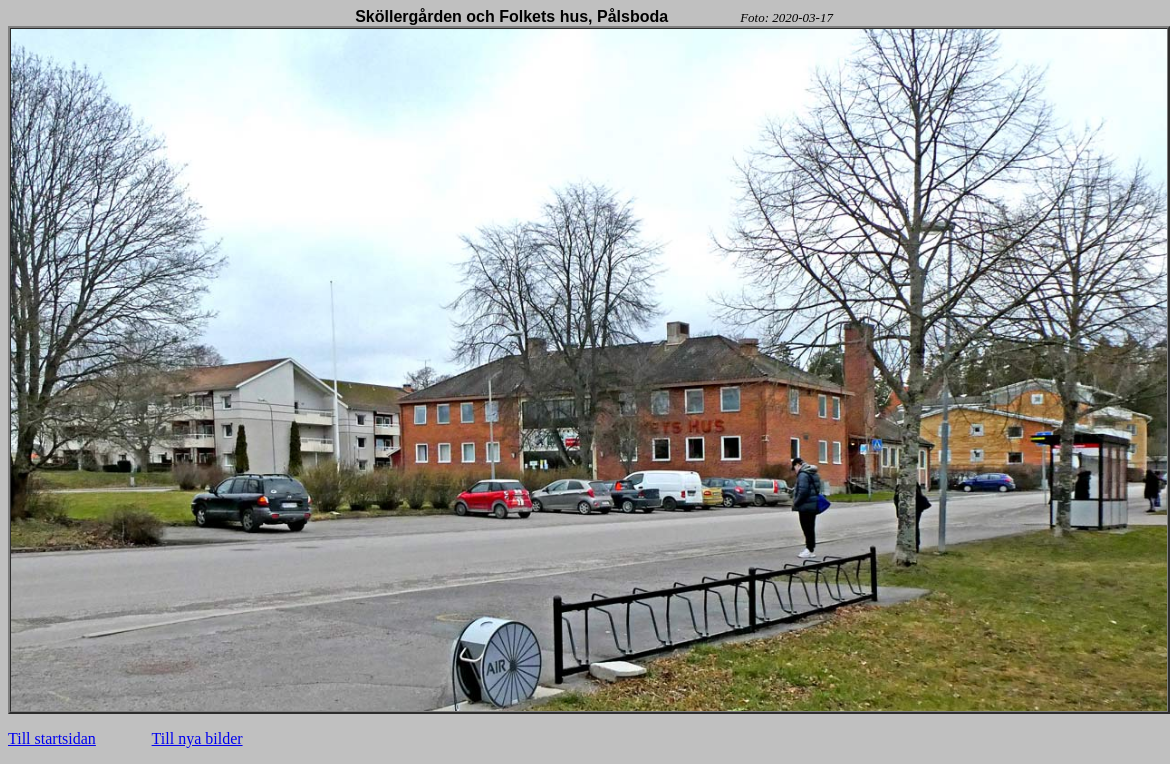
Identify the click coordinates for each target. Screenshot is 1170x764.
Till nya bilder (197, 738)
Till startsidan (52, 738)
